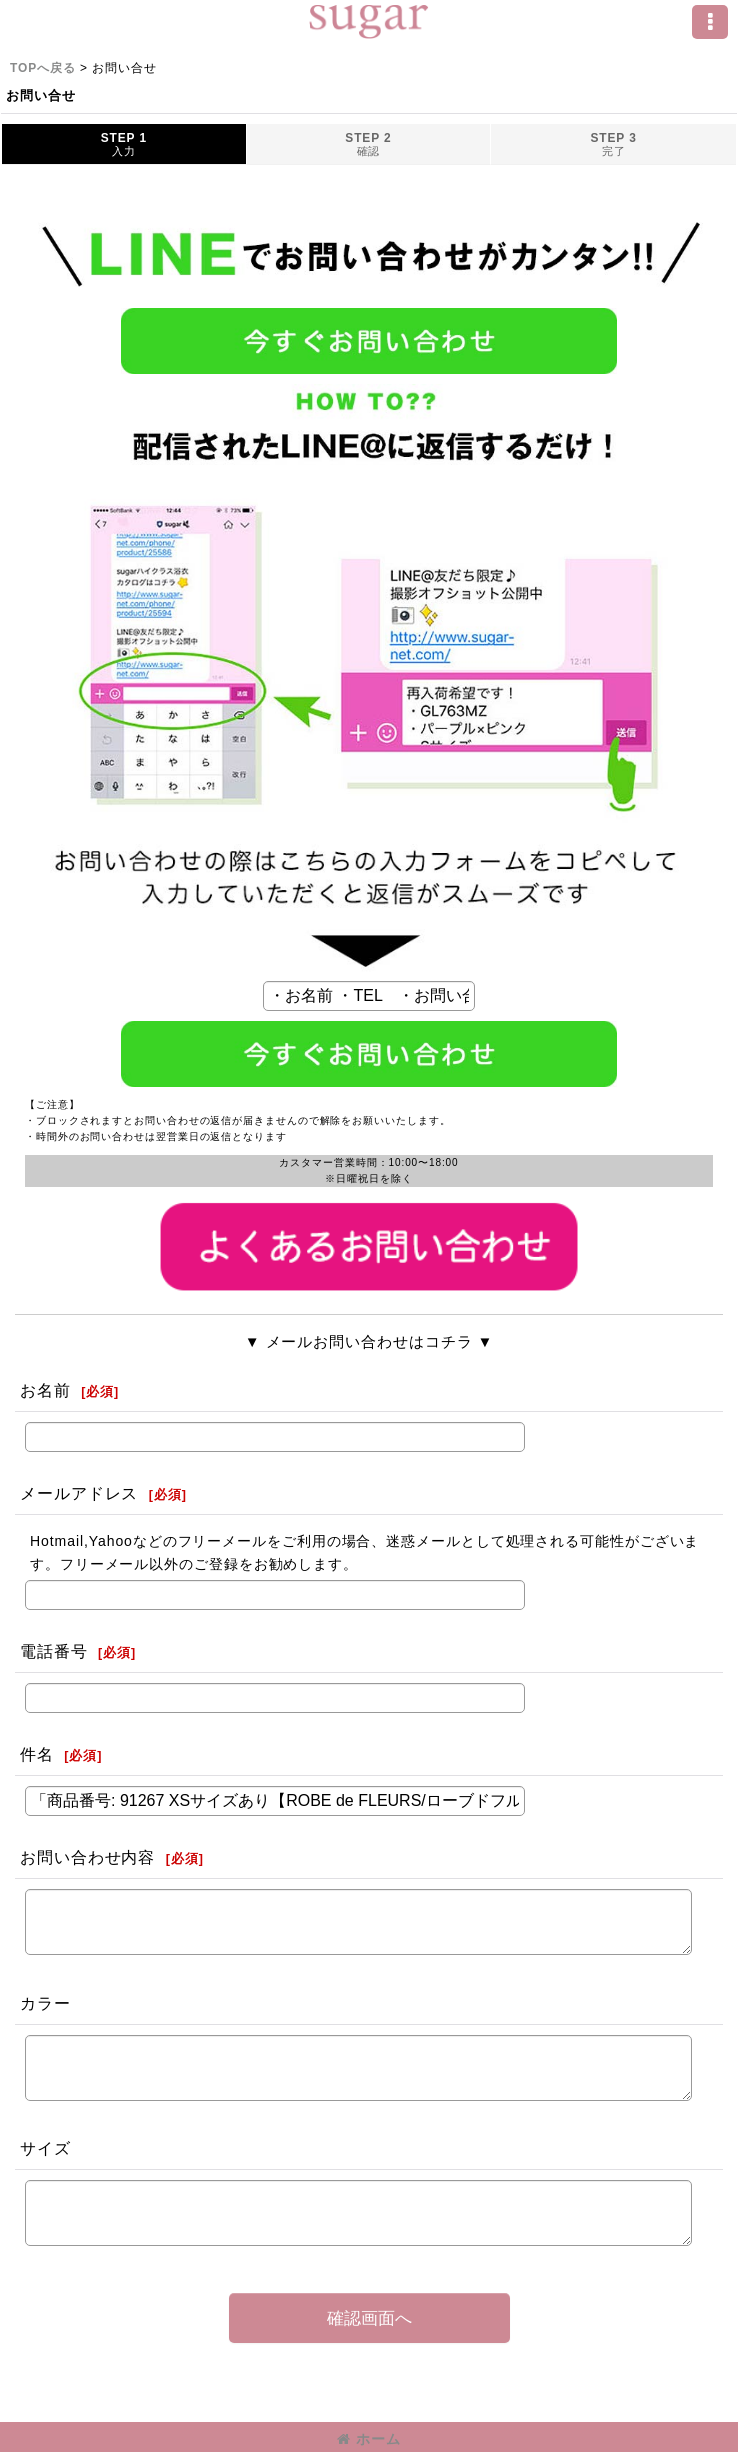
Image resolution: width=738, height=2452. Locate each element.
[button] (710, 22)
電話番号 (54, 1651)
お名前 (45, 1390)
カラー (45, 2003)
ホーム (369, 2439)
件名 (37, 1754)
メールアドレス (79, 1493)
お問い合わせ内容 (87, 1857)
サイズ (45, 2148)
